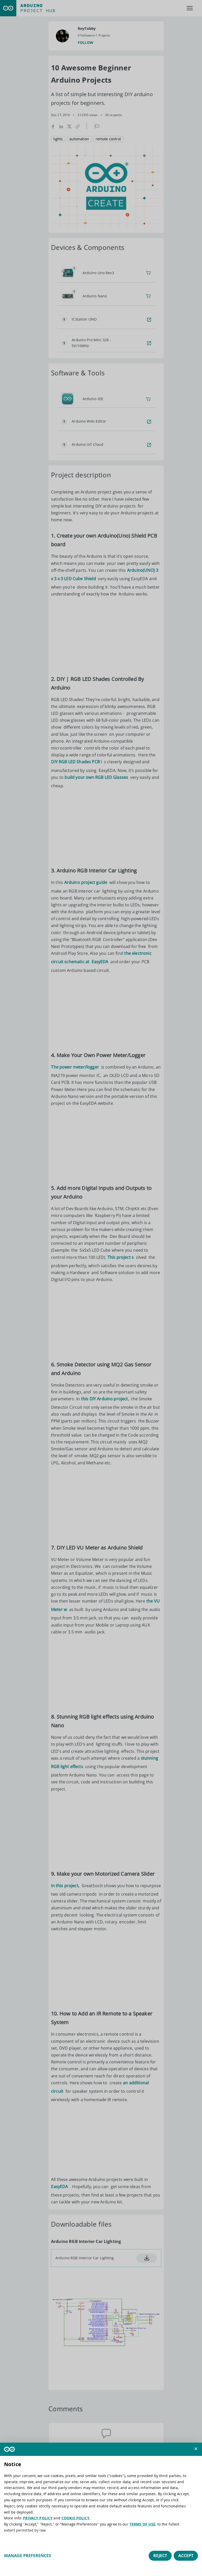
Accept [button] (185, 2555)
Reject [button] (160, 2555)
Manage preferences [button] (27, 2555)
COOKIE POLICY (75, 2518)
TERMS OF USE (143, 2524)
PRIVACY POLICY (38, 2518)
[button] (196, 2449)
